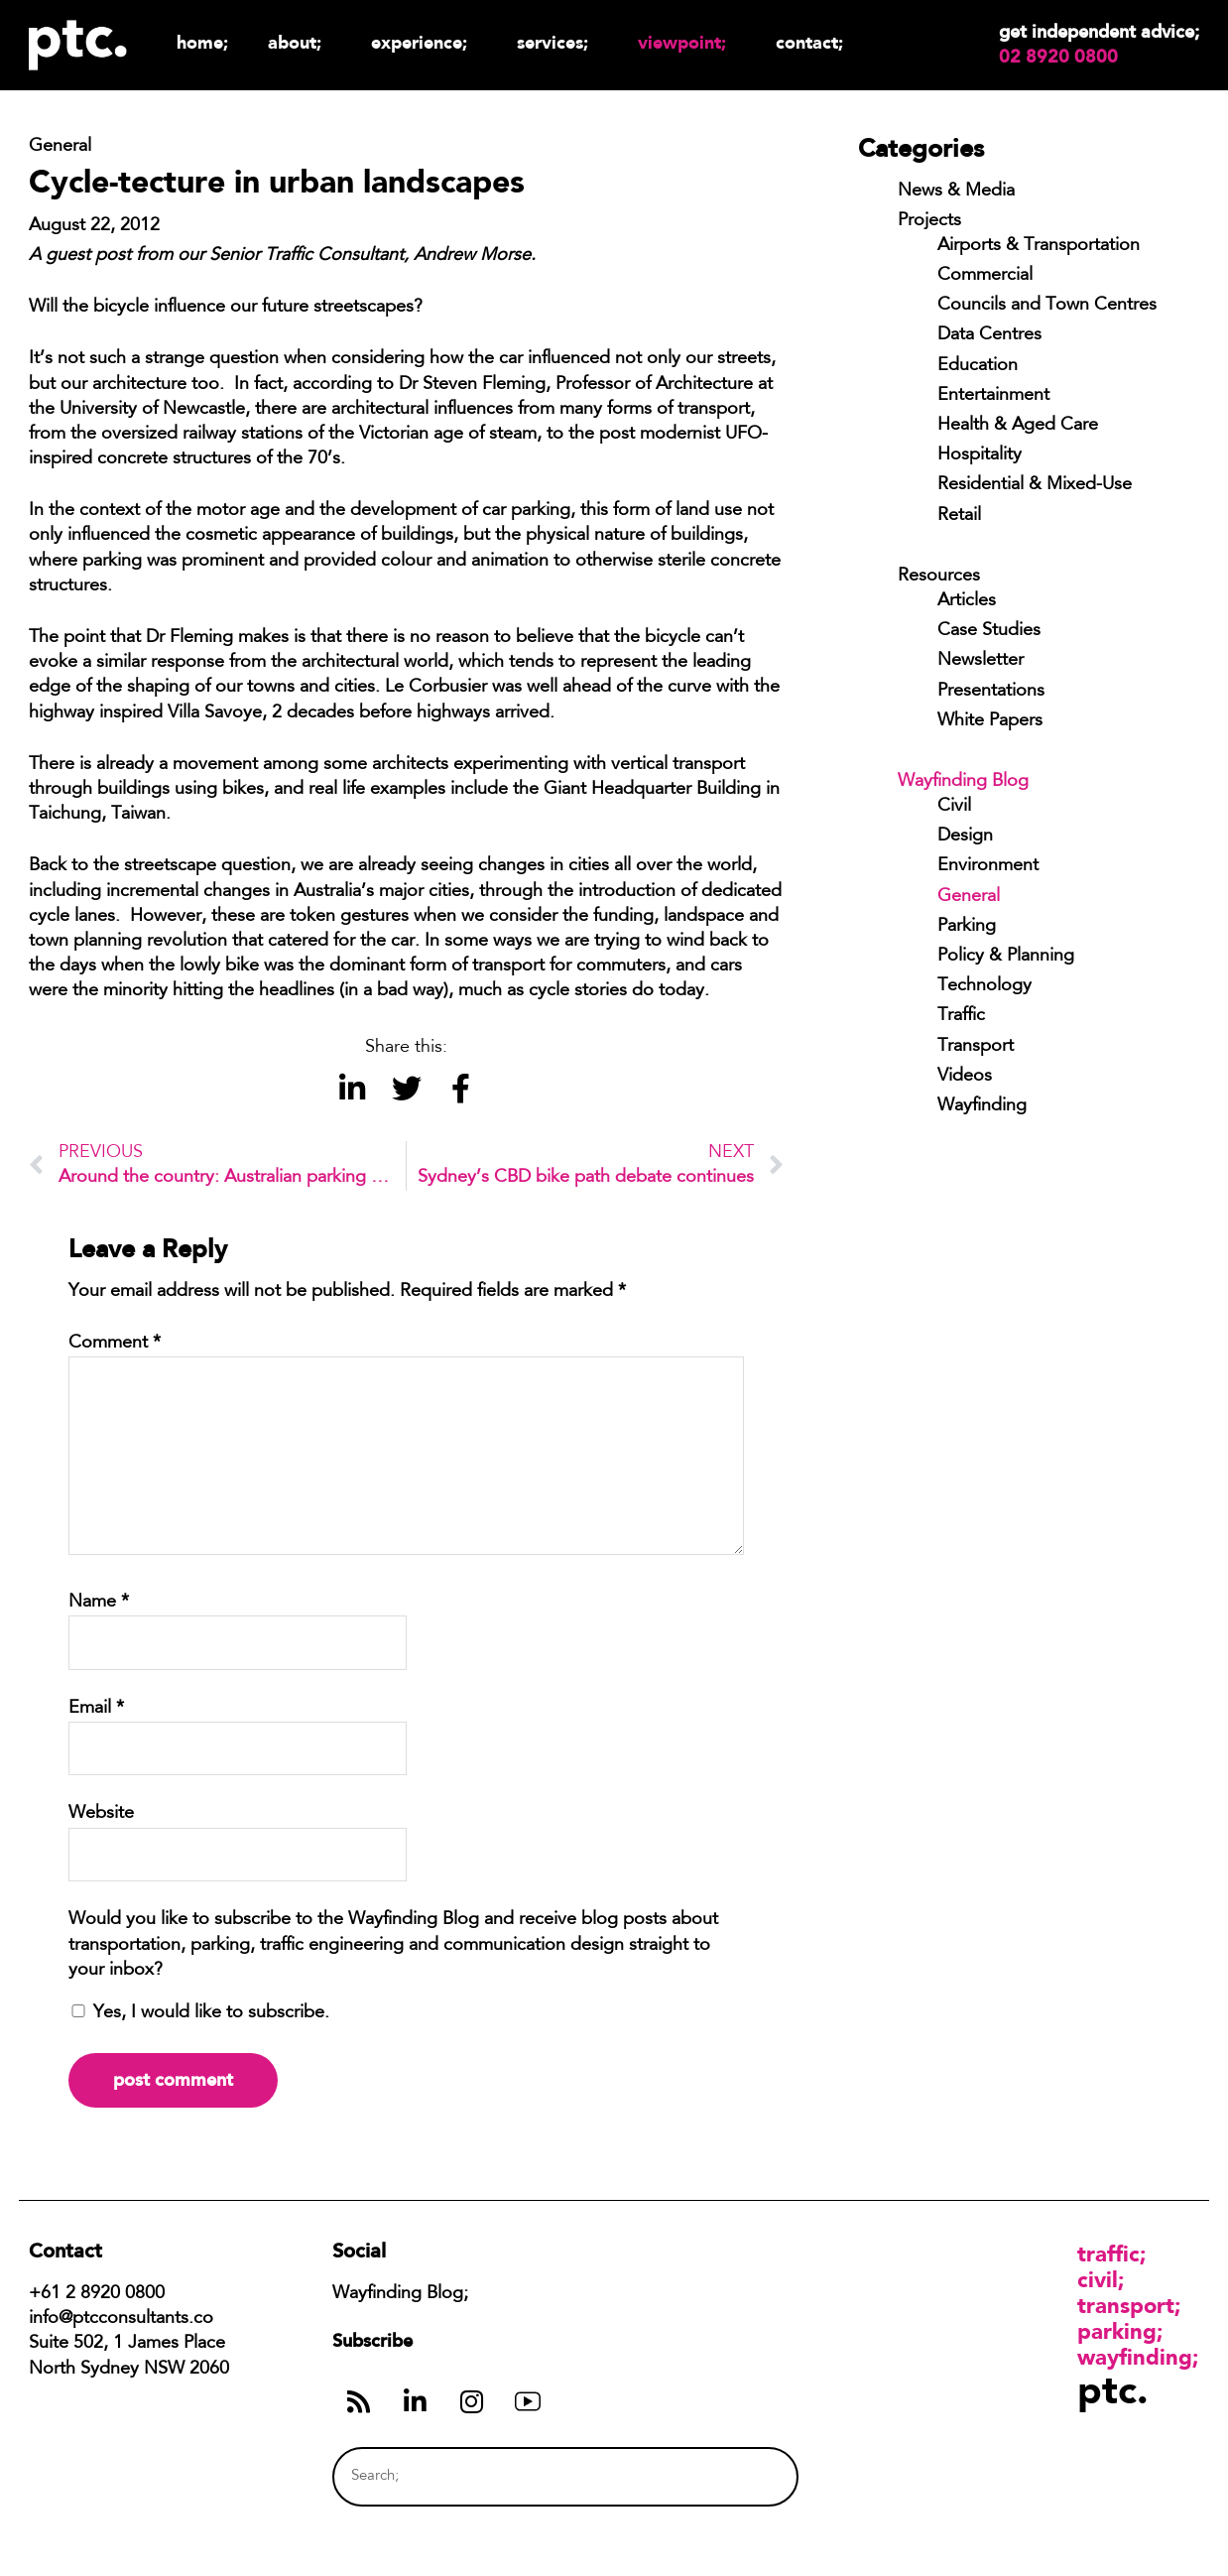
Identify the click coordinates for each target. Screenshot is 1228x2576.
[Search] (746, 2476)
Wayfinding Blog (963, 782)
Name (98, 1602)
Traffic (961, 1016)
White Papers (990, 721)
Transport (975, 1047)
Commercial (985, 276)
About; (299, 42)
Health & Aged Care (1017, 426)
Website (101, 1814)
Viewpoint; (687, 42)
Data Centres (989, 335)
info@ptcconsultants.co (121, 2319)
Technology (984, 986)
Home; (202, 42)
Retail (959, 516)
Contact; (809, 42)
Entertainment (993, 396)
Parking (966, 927)
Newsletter (980, 661)
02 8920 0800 (1058, 56)
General (968, 897)
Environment (988, 866)
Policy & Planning (1005, 957)
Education (977, 366)
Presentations (990, 692)
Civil (954, 807)
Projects (929, 221)
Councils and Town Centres (1047, 306)
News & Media (956, 191)
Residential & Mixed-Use (1034, 485)
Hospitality (979, 455)
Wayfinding (982, 1106)
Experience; (424, 42)
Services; (557, 42)
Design (965, 836)
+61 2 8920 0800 (97, 2294)
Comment (114, 1343)
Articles (966, 601)
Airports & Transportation (1038, 246)
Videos (964, 1077)
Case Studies (989, 631)
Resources (939, 576)
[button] (351, 1089)
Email (96, 1709)
